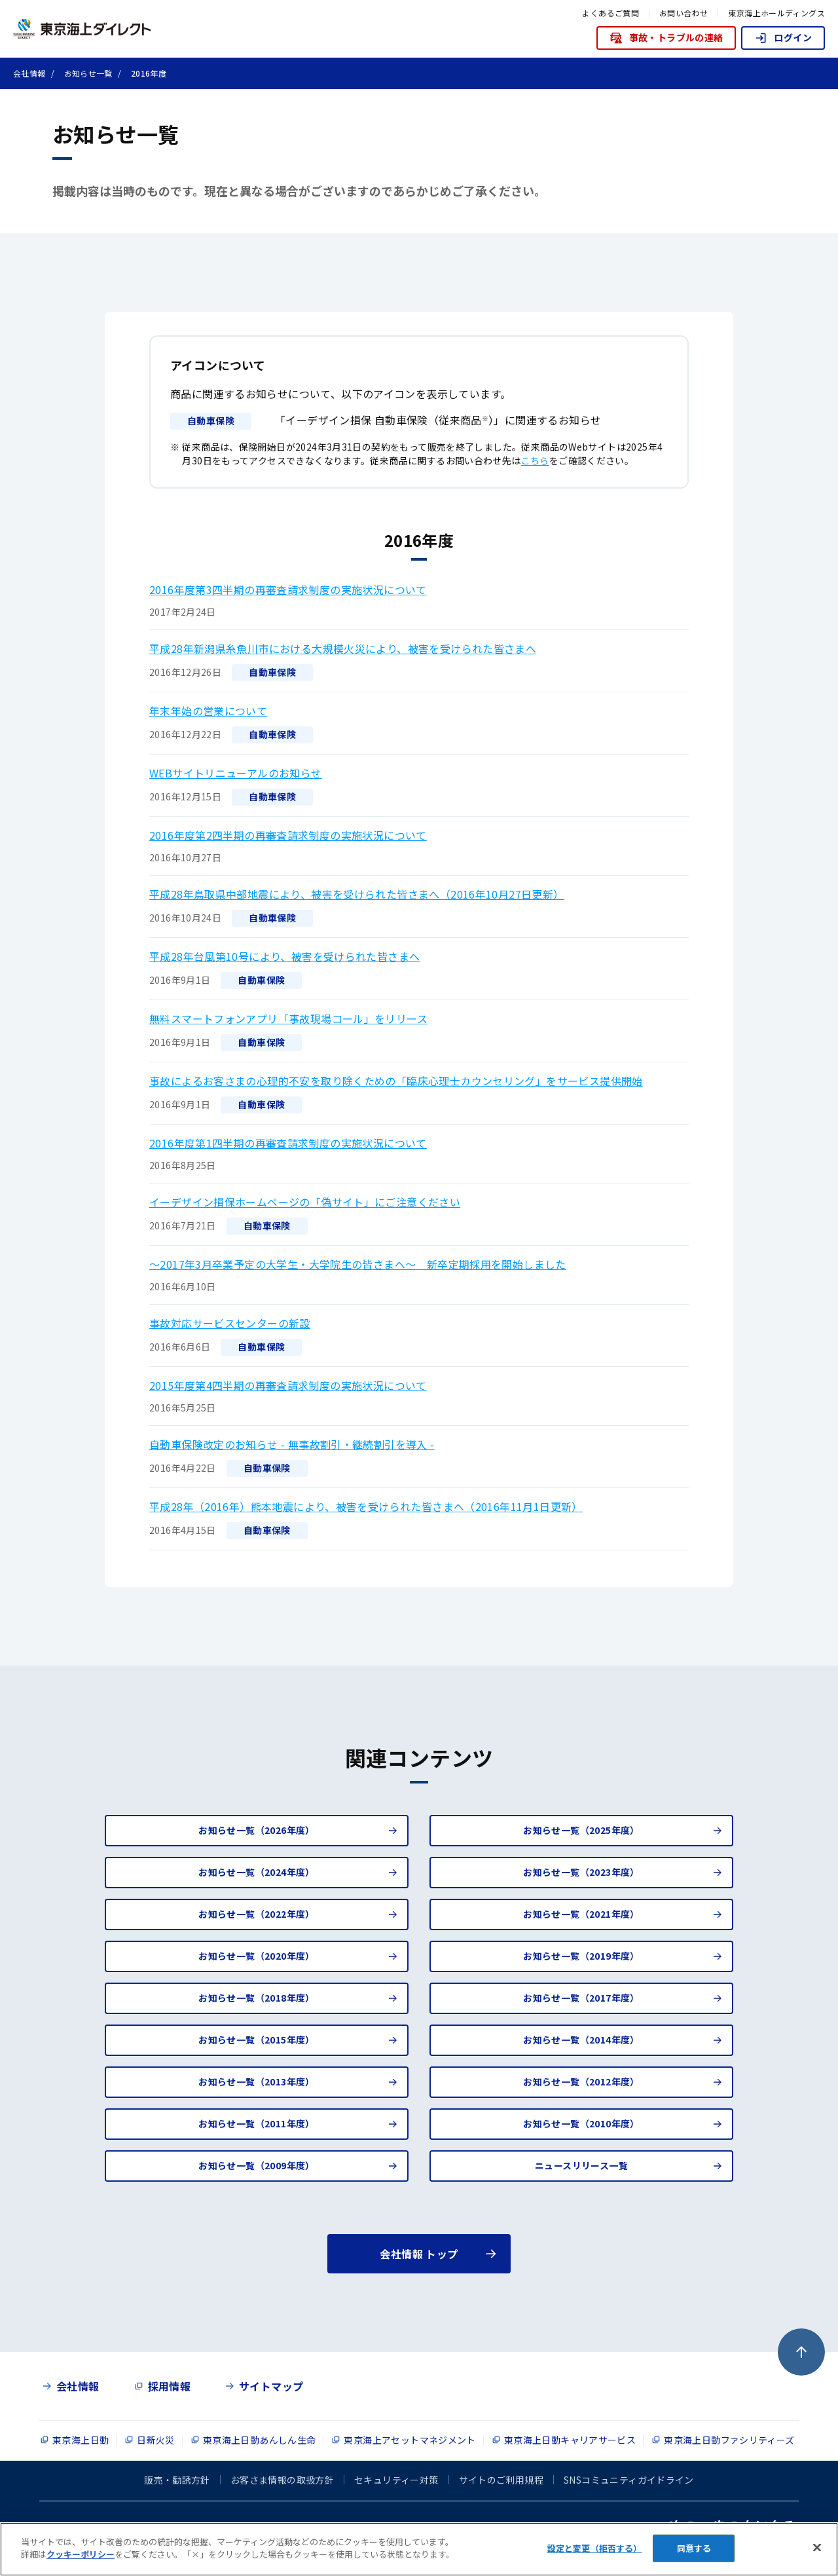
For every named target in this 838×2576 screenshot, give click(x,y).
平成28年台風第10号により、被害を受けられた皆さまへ (284, 956)
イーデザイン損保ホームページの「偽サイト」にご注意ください (304, 1202)
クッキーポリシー (80, 2554)
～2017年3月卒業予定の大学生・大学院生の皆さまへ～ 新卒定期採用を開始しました (357, 1264)
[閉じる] (817, 2547)
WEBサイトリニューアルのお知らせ (235, 773)
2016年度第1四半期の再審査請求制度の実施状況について (288, 1143)
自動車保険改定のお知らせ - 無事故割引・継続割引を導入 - (292, 1444)
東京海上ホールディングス (776, 12)
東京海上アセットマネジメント (409, 2439)
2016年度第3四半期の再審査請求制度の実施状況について (288, 589)
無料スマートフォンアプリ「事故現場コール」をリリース (288, 1018)
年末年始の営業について (208, 711)
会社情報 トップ (419, 2254)
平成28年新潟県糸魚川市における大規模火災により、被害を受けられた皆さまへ (342, 648)
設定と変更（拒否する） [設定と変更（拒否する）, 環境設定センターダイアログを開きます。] (594, 2548)
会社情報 (78, 2386)
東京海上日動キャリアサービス (570, 2439)
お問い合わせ (683, 12)
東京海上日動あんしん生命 (259, 2439)
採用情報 (169, 2386)
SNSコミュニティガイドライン (629, 2479)
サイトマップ (271, 2386)
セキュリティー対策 (396, 2479)
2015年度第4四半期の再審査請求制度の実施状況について (288, 1385)
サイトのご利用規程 (501, 2479)
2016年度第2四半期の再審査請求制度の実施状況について (288, 835)
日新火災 (156, 2439)
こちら (535, 460)
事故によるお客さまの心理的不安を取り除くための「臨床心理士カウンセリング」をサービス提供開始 (396, 1081)
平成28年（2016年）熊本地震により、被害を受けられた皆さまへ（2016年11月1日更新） (366, 1506)
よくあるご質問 (610, 12)
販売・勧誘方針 (177, 2479)
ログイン (783, 38)
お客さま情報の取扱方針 (282, 2479)
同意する (694, 2548)
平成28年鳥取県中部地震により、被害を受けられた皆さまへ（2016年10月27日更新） (356, 894)
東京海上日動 (80, 2439)
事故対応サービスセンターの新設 (229, 1323)
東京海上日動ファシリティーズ (729, 2439)
